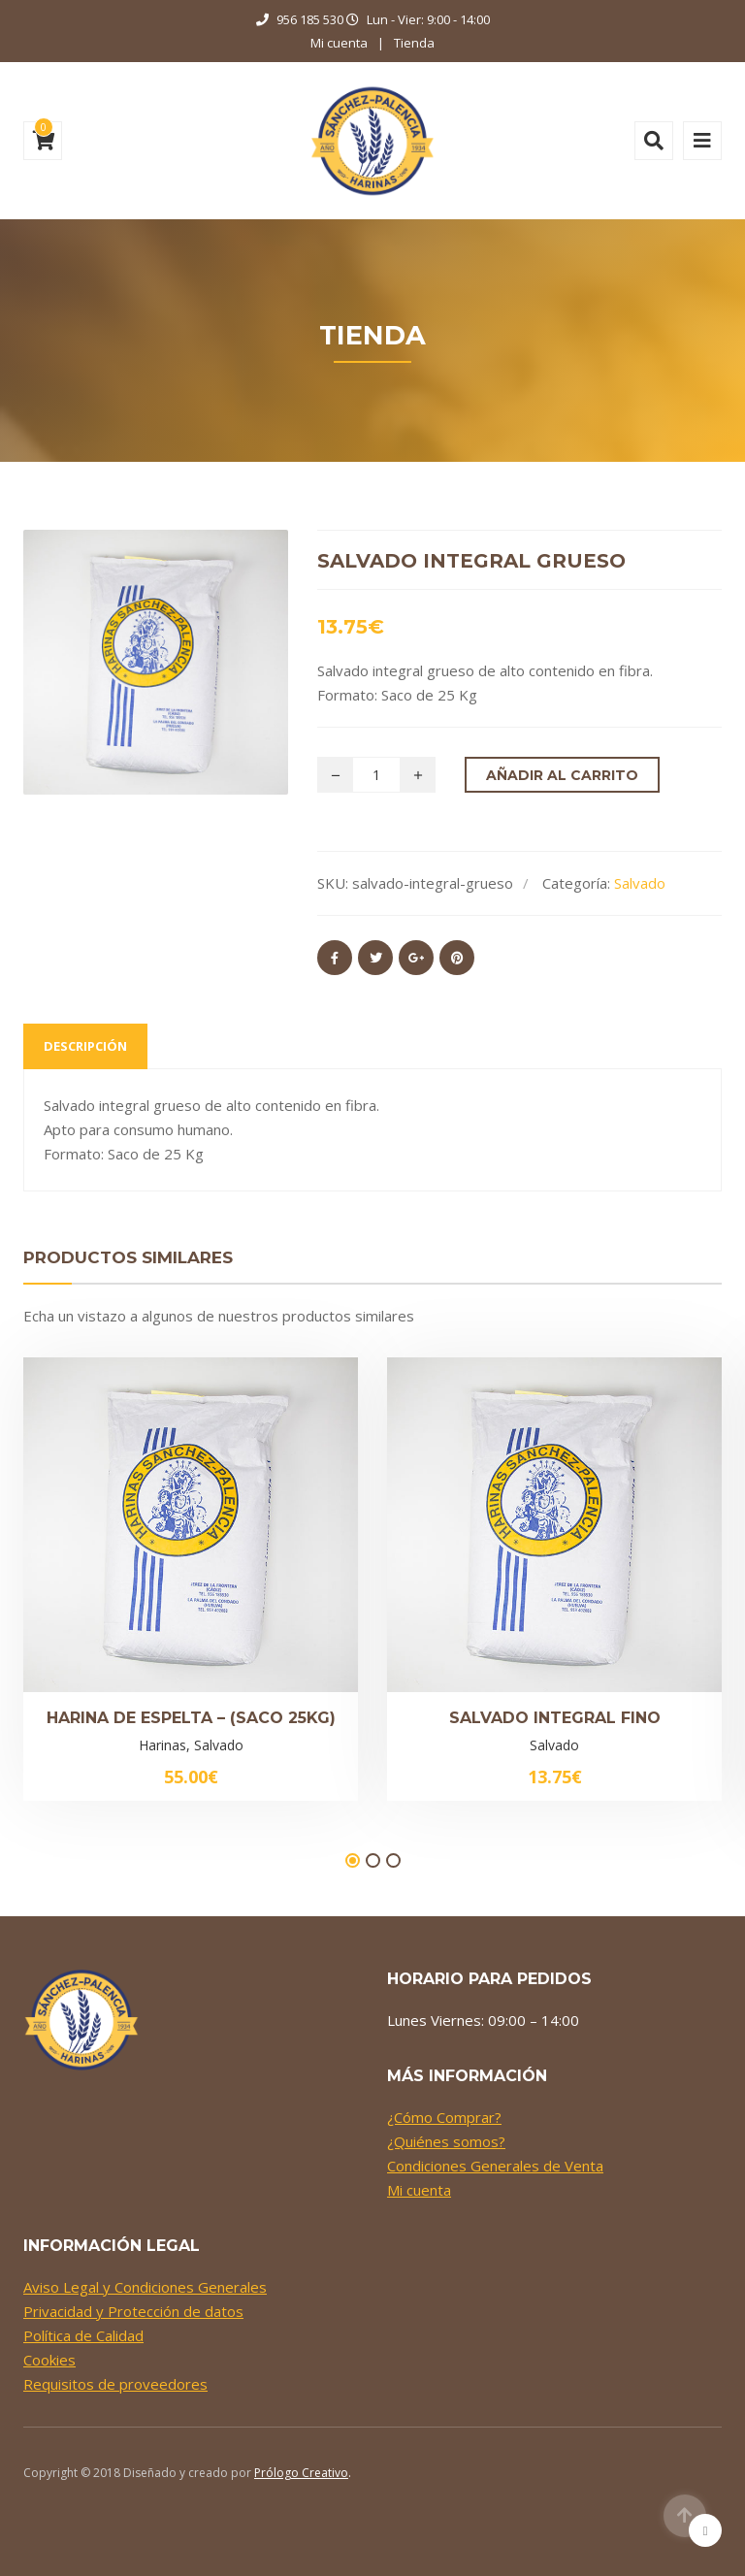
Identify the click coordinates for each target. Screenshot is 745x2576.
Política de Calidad (83, 2335)
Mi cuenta (339, 42)
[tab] (85, 1046)
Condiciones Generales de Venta (495, 2165)
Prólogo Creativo (301, 2472)
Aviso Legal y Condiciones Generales (145, 2287)
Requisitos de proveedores (115, 2384)
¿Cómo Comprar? (444, 2117)
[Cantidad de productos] (376, 775)
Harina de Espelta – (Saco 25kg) (191, 1718)
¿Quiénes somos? (446, 2141)
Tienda (414, 42)
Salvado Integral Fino (555, 1718)
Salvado (639, 883)
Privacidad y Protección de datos (133, 2311)
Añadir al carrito (562, 775)
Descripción (85, 1046)
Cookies (49, 2359)
